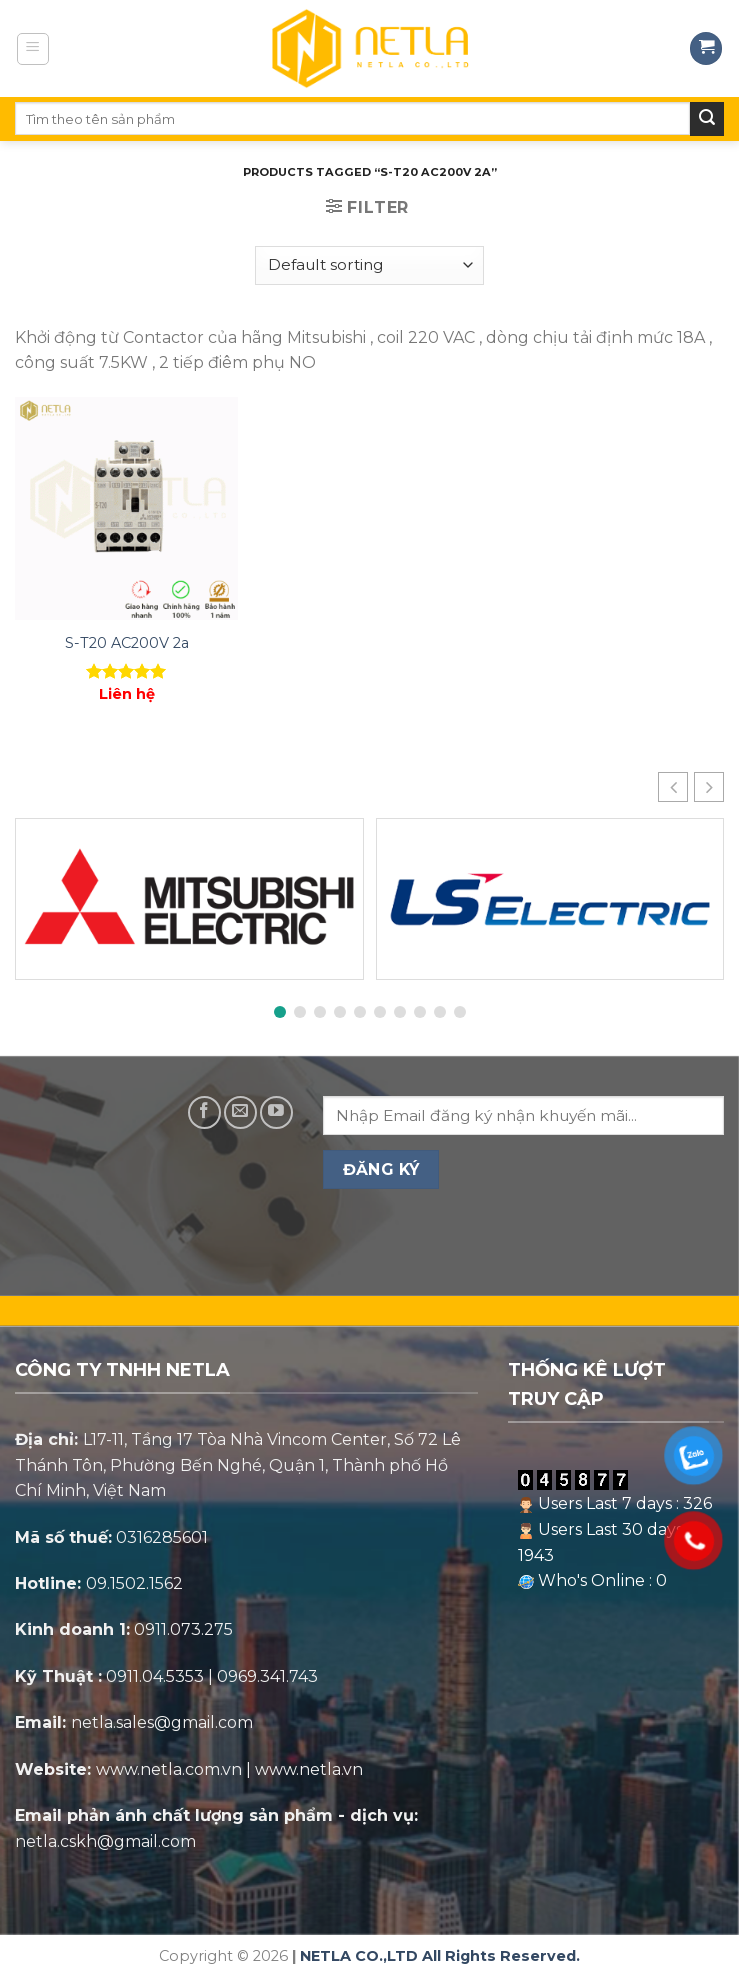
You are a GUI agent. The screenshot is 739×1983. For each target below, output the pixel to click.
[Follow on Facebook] (204, 1112)
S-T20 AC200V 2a (127, 643)
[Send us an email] (240, 1112)
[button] (709, 787)
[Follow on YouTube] (276, 1112)
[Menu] (33, 49)
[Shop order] (369, 265)
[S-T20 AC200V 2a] (126, 508)
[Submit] (707, 119)
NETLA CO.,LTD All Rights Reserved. (440, 1956)
